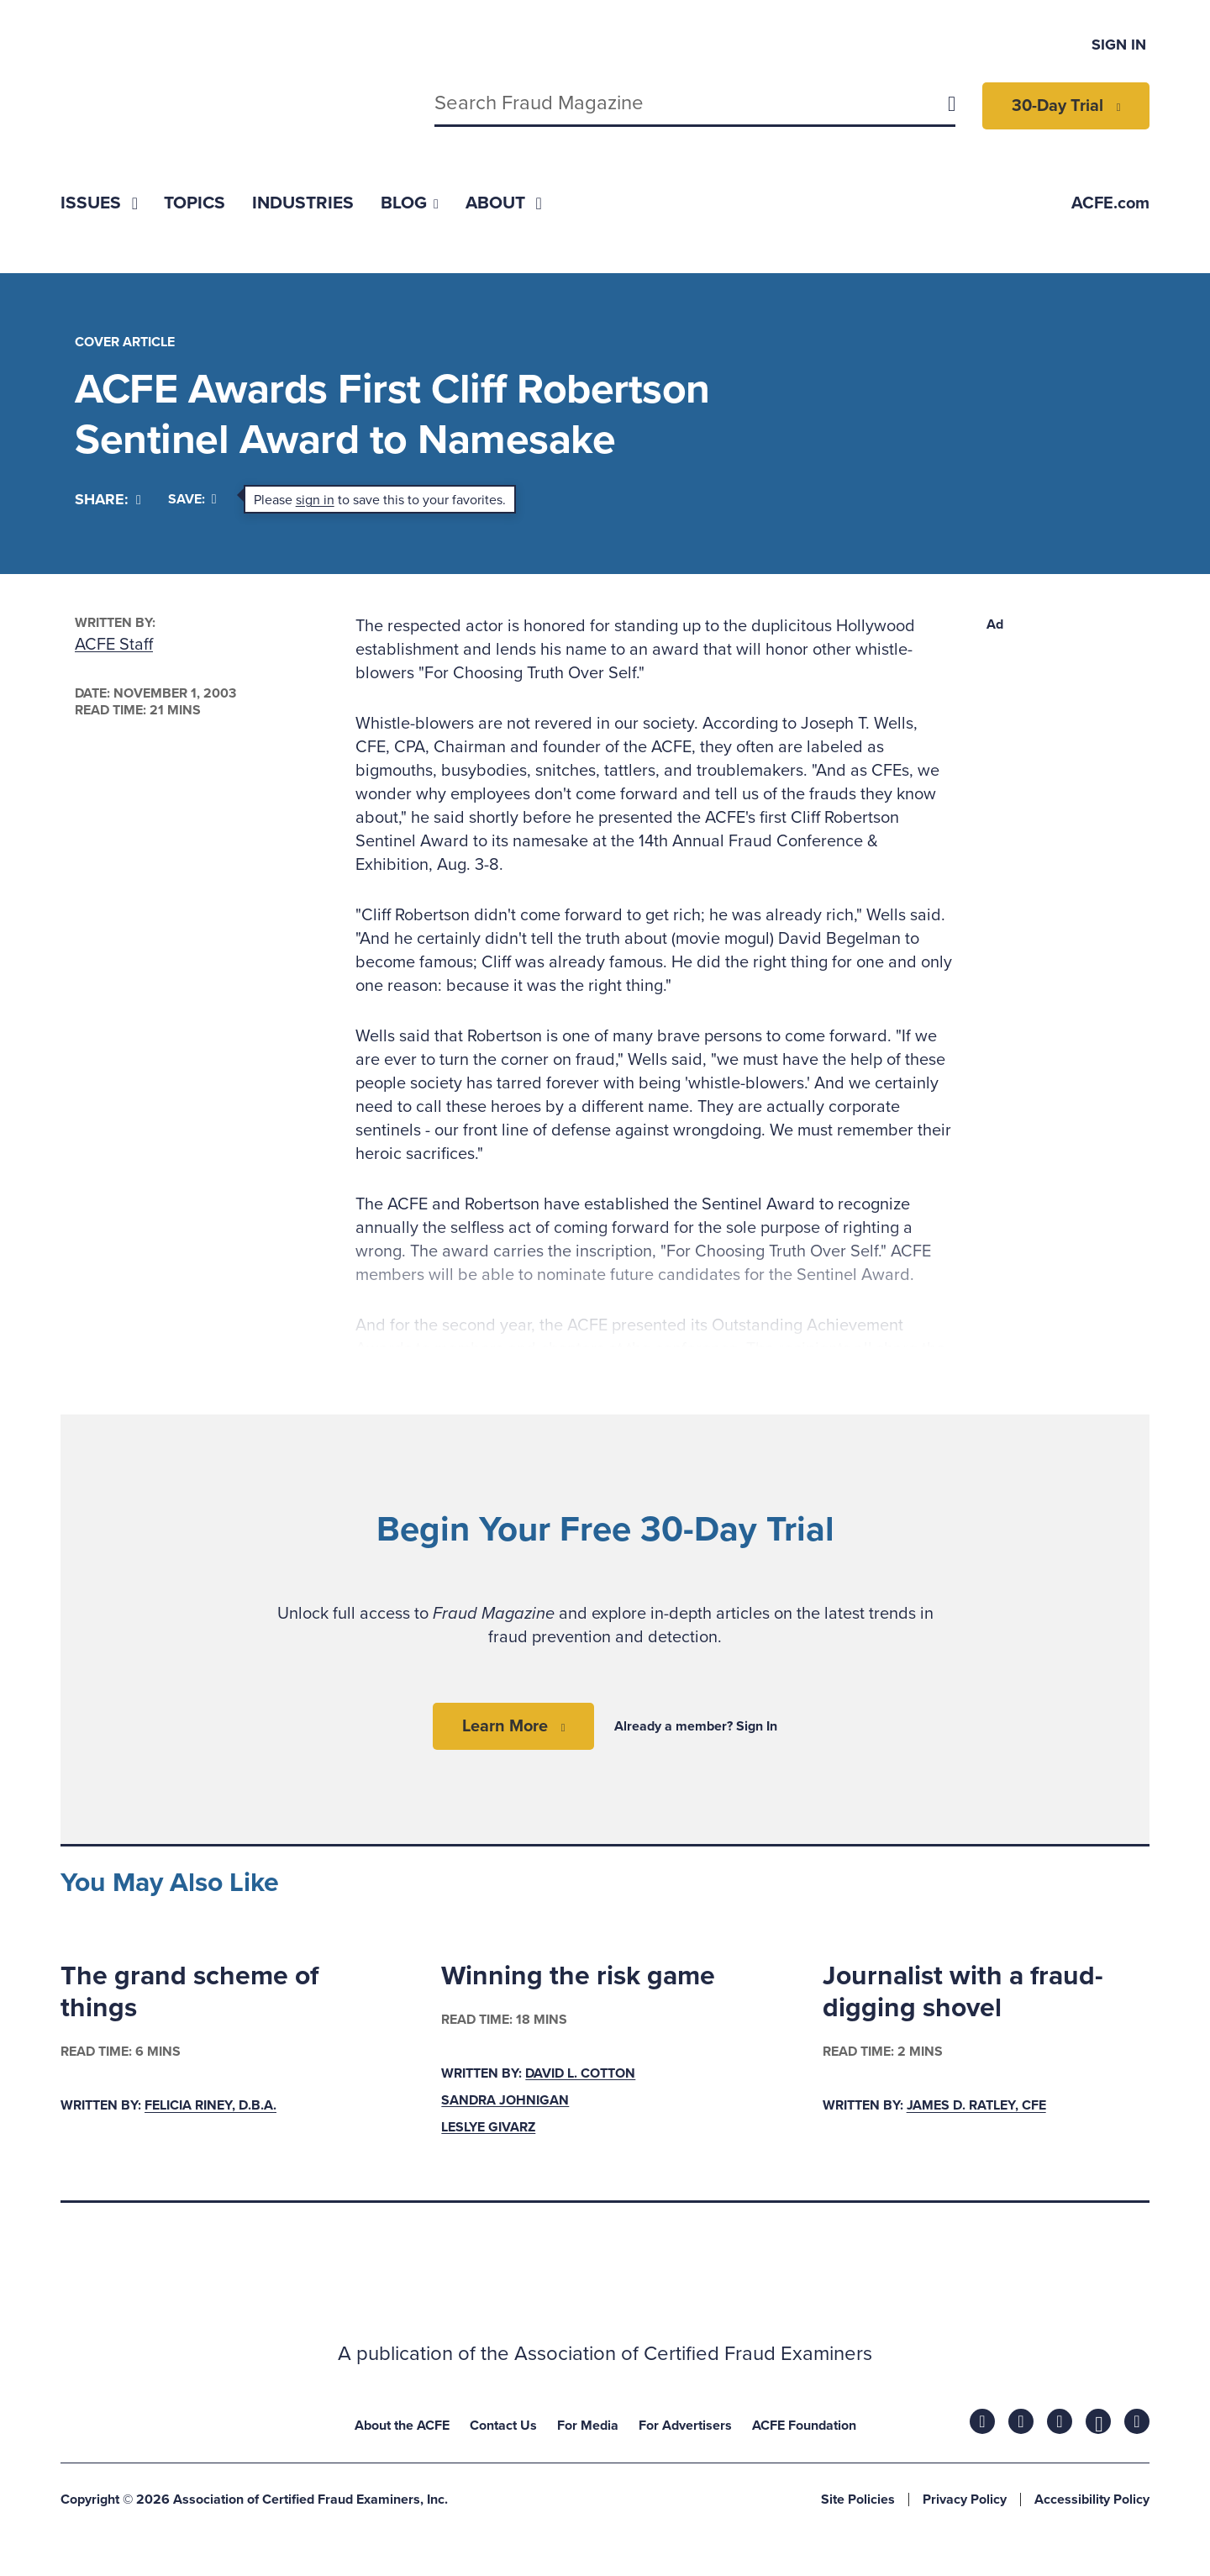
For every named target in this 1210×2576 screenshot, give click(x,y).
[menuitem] (98, 203)
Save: (192, 499)
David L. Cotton (580, 2073)
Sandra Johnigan (505, 2100)
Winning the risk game (578, 1976)
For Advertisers (685, 2425)
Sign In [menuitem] (1119, 44)
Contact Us (503, 2425)
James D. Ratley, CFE (976, 2106)
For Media (587, 2425)
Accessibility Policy (1092, 2499)
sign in (315, 500)
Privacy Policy (965, 2499)
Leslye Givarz (488, 2127)
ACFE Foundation (804, 2425)
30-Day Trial (1057, 106)
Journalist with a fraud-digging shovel (963, 1992)
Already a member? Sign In (695, 1726)
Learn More (505, 1726)
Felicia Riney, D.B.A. (210, 2106)
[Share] (108, 499)
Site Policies (858, 2499)
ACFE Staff (114, 645)
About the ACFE (402, 2425)
